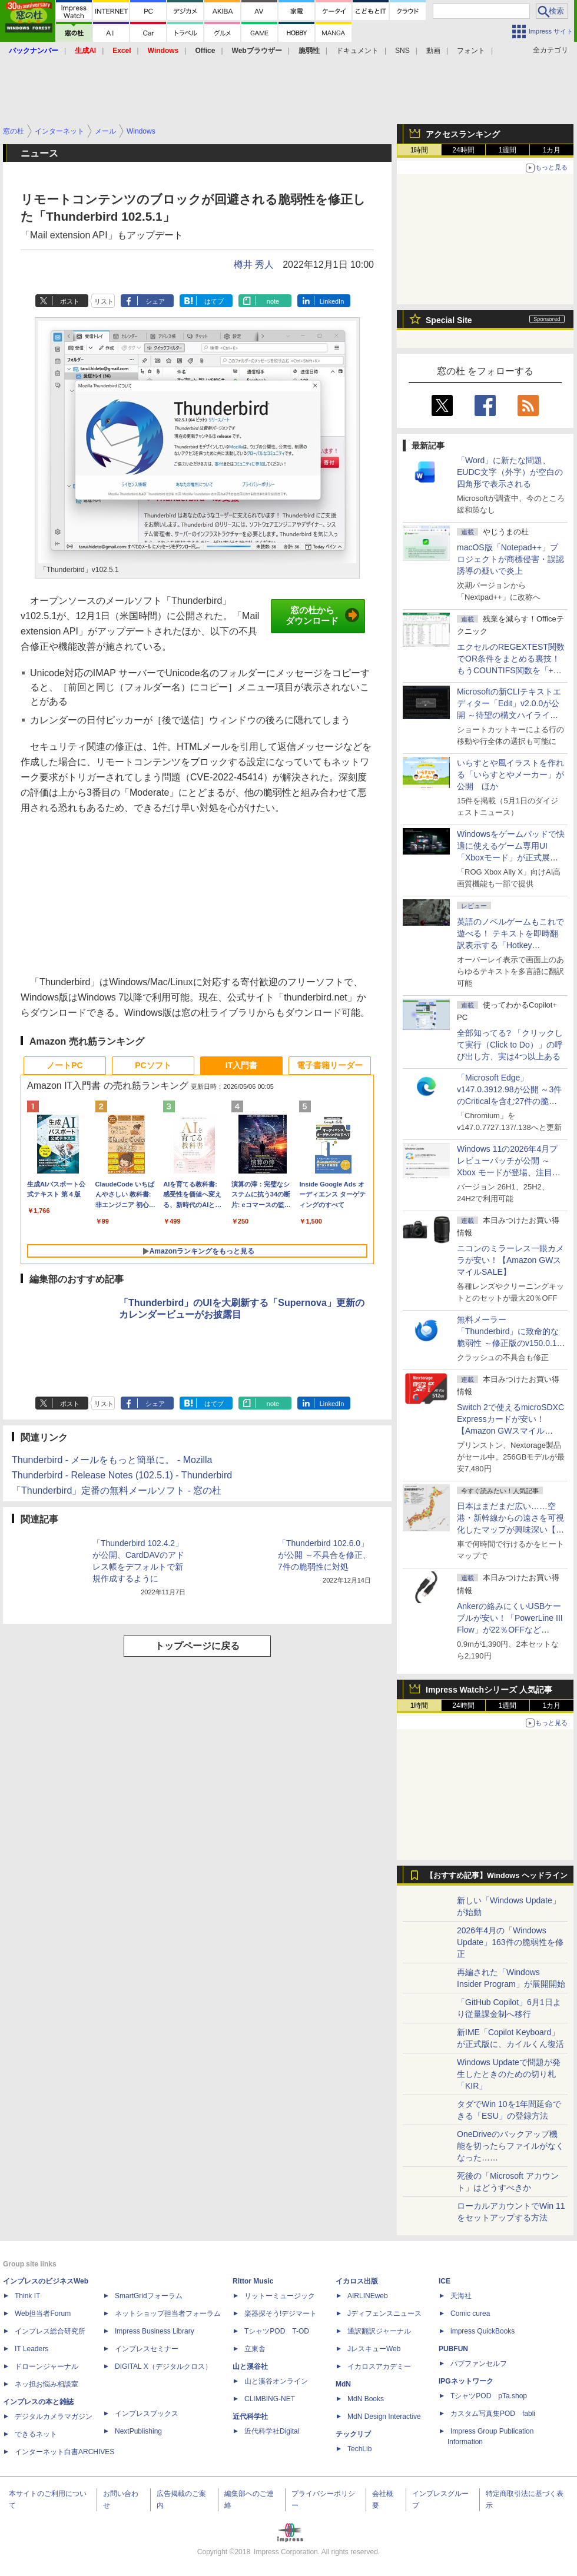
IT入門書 (241, 1065)
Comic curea (470, 2313)
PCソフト (153, 1065)
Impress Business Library (154, 2331)
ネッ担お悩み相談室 (46, 2384)
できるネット (36, 2434)
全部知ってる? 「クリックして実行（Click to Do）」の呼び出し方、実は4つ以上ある (510, 1044)
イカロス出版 (357, 2281)
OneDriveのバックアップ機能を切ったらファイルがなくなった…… (510, 2145)
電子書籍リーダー (330, 1065)
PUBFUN (453, 2349)
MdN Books (365, 2399)
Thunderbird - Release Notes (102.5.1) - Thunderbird (122, 1475)
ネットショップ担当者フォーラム (168, 2313)
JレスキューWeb (373, 2349)
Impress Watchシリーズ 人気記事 (489, 1689)
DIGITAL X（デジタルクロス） (163, 2366)
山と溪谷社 (250, 2366)
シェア (155, 301)
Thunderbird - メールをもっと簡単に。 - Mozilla (112, 1460)
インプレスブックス (146, 2413)
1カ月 (552, 150)
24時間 (463, 150)
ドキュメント (357, 50)
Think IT (27, 2296)
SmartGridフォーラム (149, 2296)
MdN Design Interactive (384, 2416)
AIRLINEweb (367, 2296)
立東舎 (255, 2349)
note (273, 301)
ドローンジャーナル (46, 2366)
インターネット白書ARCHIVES (64, 2452)
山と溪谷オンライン (276, 2381)
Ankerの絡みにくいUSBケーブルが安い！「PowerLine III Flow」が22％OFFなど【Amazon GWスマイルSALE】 (510, 1629)
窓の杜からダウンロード (322, 616)
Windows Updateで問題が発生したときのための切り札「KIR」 (509, 2074)
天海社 (461, 2296)
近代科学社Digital (271, 2431)
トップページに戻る (197, 1646)
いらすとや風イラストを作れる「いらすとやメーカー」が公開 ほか (510, 774)
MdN (343, 2384)
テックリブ (353, 2434)
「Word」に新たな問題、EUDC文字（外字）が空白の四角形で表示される (510, 472)
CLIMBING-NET (269, 2399)
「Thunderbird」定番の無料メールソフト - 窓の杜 (117, 1490)
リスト (104, 301)
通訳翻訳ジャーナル (379, 2331)
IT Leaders (31, 2349)
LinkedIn (332, 301)
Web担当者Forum (43, 2313)
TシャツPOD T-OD (276, 2331)
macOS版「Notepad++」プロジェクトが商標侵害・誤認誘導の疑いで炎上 (510, 559)
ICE (444, 2281)
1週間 (508, 150)
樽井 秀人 (254, 265)
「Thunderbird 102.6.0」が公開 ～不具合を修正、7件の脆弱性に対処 (324, 1554)
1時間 (419, 150)
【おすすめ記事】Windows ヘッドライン (497, 1876)
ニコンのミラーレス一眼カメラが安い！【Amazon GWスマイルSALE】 (510, 1260)
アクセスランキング (463, 134)
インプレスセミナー (146, 2349)
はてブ (214, 301)
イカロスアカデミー (379, 2366)
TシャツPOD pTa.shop (488, 2396)
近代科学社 (250, 2416)
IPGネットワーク (466, 2381)
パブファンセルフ (478, 2363)
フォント (471, 50)
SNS (402, 50)
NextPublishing (138, 2431)
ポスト (69, 301)
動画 (433, 50)
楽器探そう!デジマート (280, 2313)
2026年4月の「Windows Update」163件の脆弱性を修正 (510, 1942)
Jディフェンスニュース (384, 2313)
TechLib (359, 2449)
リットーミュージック (279, 2296)
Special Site (449, 320)
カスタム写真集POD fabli (492, 2413)
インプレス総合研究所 (50, 2331)
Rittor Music (253, 2281)
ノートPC (64, 1065)
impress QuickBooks (482, 2331)
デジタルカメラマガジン (53, 2416)
